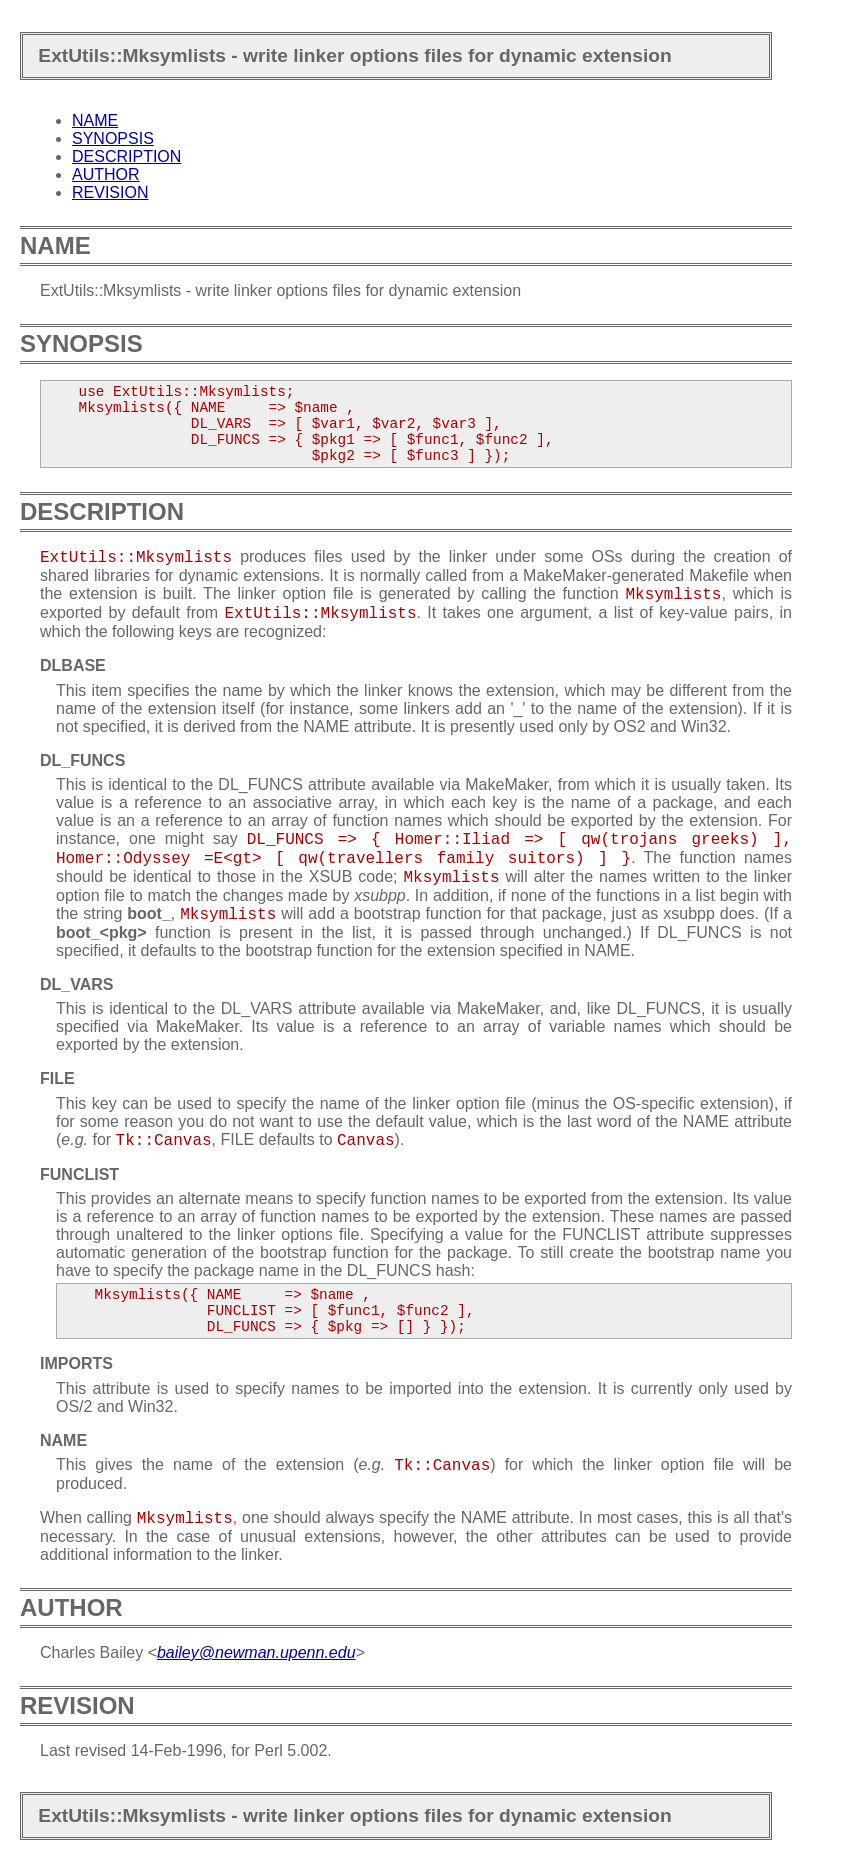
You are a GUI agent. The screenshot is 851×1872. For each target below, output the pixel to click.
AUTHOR (106, 174)
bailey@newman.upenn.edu (256, 1652)
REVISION (110, 192)
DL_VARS (77, 984)
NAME (95, 120)
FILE (57, 1078)
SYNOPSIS (113, 138)
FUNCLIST (79, 1174)
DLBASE (73, 665)
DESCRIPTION (126, 156)
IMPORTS (76, 1363)
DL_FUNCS (82, 760)
